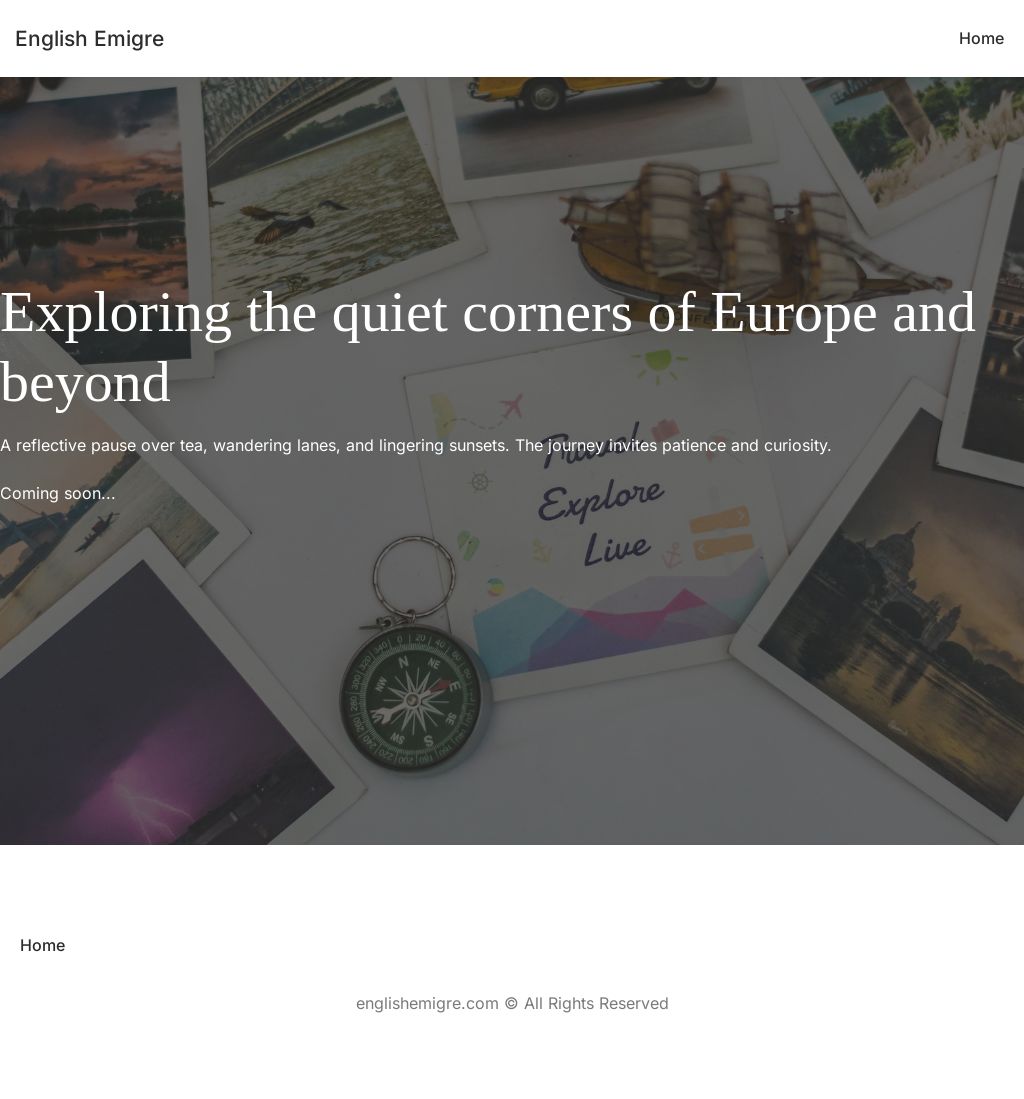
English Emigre (89, 38)
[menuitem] (981, 38)
